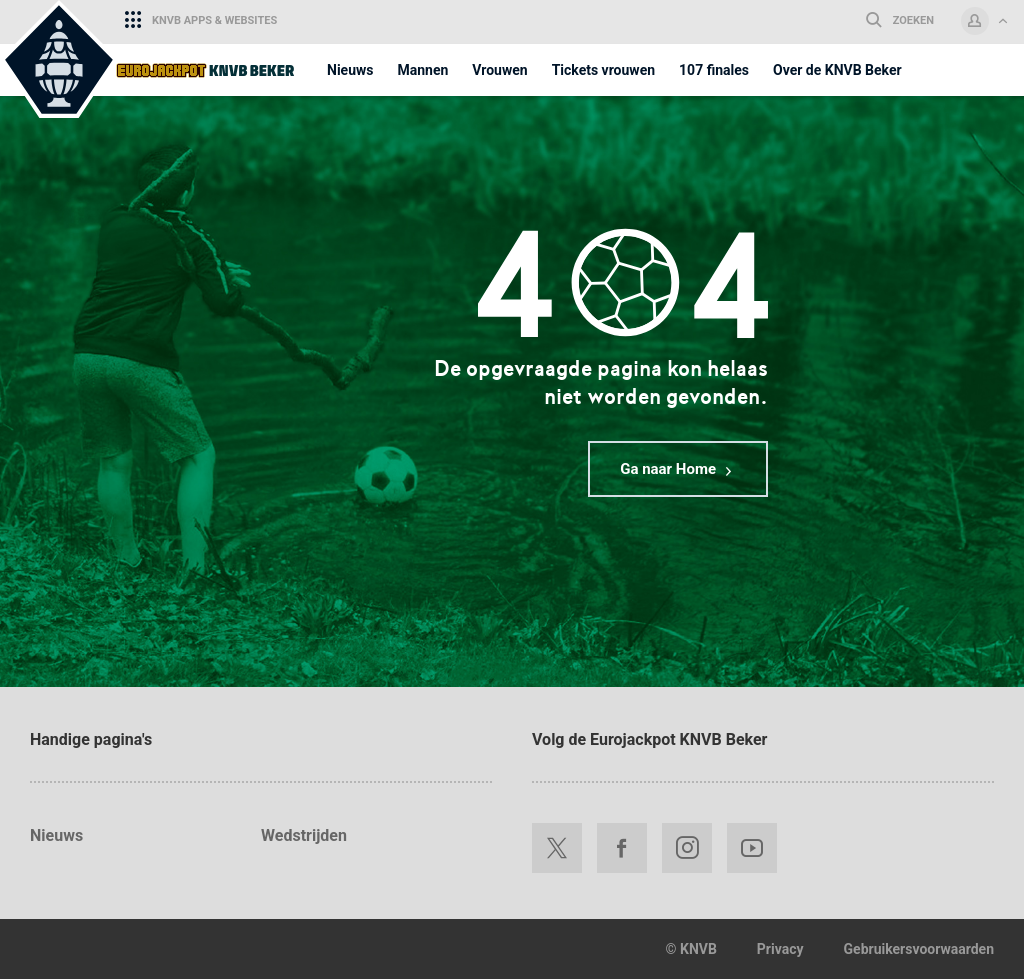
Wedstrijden (304, 835)
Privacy (780, 949)
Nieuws (56, 835)
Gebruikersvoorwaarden (919, 949)
